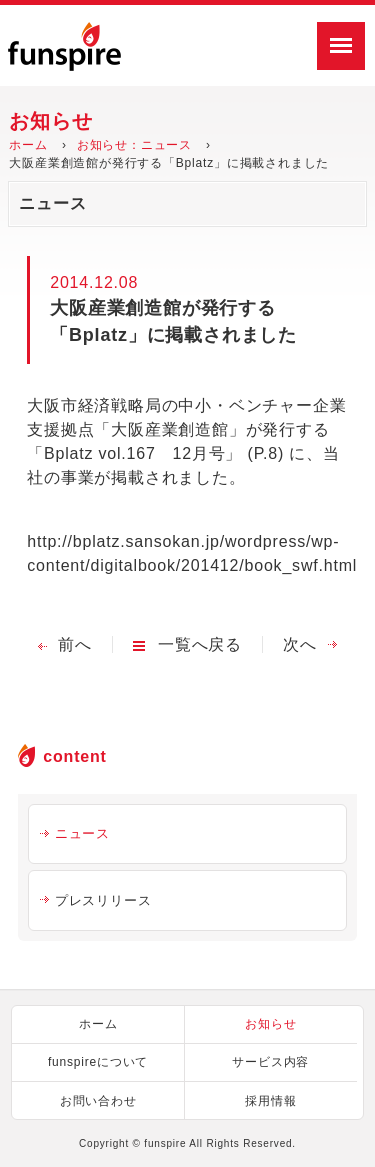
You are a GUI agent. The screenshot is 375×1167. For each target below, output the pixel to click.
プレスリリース (103, 900)
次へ (300, 644)
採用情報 (270, 1101)
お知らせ (270, 1024)
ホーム (28, 145)
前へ (75, 644)
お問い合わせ (98, 1101)
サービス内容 (270, 1062)
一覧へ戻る (200, 644)
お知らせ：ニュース (134, 145)
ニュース (82, 833)
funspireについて (98, 1062)
